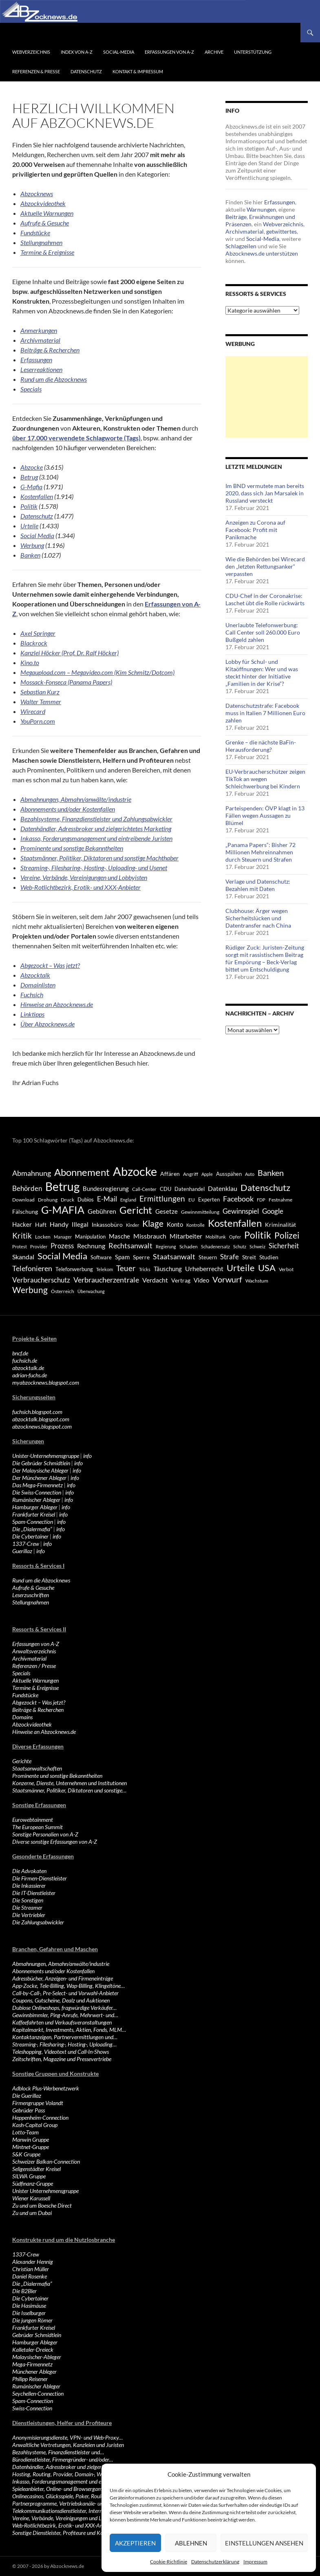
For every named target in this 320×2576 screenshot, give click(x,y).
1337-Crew (25, 1543)
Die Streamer (27, 1907)
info (87, 1455)
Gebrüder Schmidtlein (36, 2334)
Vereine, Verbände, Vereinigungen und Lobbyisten (83, 877)
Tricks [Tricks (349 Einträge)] (144, 1269)
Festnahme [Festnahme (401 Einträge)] (280, 1200)
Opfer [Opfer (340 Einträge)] (235, 1236)
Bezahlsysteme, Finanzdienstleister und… (58, 2452)
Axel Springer (37, 633)
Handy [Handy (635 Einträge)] (59, 1224)
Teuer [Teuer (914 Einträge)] (126, 1268)
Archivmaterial (40, 340)
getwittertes (281, 231)
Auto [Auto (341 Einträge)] (249, 1174)
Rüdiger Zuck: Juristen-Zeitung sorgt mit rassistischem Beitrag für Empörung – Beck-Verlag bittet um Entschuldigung (264, 958)
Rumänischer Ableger (36, 1499)
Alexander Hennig (32, 2261)
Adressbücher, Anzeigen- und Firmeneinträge (62, 1978)
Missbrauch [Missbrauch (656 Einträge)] (149, 1236)
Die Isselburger (29, 2312)
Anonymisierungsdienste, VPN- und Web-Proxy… (67, 2437)
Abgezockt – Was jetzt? (50, 965)
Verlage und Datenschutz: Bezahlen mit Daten (257, 885)
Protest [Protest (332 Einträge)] (19, 1246)
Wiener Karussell (31, 2198)
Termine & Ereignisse (35, 1687)
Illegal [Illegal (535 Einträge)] (80, 1224)
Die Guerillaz (26, 2095)
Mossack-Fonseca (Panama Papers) (66, 682)
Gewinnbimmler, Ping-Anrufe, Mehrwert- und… (65, 2014)
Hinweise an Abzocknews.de (44, 1731)
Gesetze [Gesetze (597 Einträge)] (166, 1211)
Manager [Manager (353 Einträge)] (63, 1236)
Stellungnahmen (30, 1602)
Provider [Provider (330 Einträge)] (38, 1246)
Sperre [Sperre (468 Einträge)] (141, 1257)
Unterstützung (252, 52)
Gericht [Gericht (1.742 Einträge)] (135, 1210)
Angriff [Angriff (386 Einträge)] (190, 1174)
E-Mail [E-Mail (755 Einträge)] (107, 1199)
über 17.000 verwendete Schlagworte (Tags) (76, 438)
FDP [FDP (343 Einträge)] (261, 1199)
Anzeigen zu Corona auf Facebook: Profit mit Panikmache (255, 530)
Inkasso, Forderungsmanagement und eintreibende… (71, 2481)
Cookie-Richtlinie (168, 2561)
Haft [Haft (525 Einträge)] (40, 1224)
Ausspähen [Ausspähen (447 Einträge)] (229, 1174)
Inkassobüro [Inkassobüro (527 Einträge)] (107, 1224)
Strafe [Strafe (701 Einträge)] (229, 1257)
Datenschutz (86, 71)
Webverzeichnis (31, 52)
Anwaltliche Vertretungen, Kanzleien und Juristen (68, 2444)
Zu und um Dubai (32, 2212)
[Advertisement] (266, 397)
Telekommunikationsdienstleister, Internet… (61, 2510)
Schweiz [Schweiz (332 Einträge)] (257, 1246)
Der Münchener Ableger (39, 1477)
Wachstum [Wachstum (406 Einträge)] (256, 1281)
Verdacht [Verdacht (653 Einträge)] (155, 1280)
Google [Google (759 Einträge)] (272, 1211)
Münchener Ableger (34, 2371)
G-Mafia (31, 486)
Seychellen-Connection (38, 2393)
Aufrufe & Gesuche (33, 1587)
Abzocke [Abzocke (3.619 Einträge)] (135, 1171)
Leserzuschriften (30, 1594)
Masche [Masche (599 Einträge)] (119, 1236)
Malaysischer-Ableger (36, 2356)
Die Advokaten (29, 1870)
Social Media (37, 535)
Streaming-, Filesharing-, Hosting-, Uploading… (64, 2044)
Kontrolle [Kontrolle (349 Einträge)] (195, 1225)
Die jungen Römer (32, 2320)
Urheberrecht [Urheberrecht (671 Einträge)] (204, 1268)
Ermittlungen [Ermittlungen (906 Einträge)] (162, 1198)
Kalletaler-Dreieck (32, 2349)
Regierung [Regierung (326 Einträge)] (166, 1246)
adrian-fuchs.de (29, 1375)
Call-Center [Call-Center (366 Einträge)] (144, 1189)
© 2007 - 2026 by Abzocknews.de (48, 2566)
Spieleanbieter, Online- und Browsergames (59, 2488)
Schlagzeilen (240, 246)
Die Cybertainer (30, 1536)
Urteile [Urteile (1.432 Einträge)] (241, 1267)
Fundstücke (25, 1695)
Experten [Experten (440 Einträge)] (209, 1199)
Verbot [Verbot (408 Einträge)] (286, 1269)
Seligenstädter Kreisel (36, 2168)
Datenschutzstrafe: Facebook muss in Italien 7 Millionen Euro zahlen (265, 713)
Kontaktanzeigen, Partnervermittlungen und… (64, 2036)
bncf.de (20, 1353)
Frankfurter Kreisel (33, 1514)
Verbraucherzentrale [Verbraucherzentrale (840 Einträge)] (106, 1279)
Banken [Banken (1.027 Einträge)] (271, 1172)
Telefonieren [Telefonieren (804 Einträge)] (32, 1268)
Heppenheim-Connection (40, 2117)
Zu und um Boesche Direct (42, 2205)
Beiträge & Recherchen (38, 1709)
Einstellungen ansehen (264, 2543)
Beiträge (236, 216)
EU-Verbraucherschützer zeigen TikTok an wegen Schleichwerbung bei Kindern (265, 779)
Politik (29, 506)
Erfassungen (279, 202)
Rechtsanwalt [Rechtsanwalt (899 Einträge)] (130, 1245)
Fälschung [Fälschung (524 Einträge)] (25, 1211)
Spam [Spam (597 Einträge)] (122, 1257)
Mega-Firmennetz (32, 2364)
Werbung (32, 545)
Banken (30, 555)
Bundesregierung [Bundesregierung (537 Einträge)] (106, 1188)
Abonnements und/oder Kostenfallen (67, 809)
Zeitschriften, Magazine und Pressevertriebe (61, 2058)
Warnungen (261, 209)
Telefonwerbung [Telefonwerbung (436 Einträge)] (74, 1269)
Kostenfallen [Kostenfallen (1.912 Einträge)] (235, 1223)
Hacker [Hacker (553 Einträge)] (22, 1224)
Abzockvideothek (32, 1724)
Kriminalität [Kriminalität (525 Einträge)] (280, 1224)
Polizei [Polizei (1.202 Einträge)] (286, 1235)
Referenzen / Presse (34, 1665)
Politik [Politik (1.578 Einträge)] (257, 1235)
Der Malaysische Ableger (40, 1470)
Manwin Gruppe (30, 2139)
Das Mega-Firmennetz (37, 1485)
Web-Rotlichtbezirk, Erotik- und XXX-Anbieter (80, 887)
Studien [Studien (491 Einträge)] (268, 1257)
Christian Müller (30, 2268)
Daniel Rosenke (29, 2276)
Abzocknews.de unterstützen (261, 253)
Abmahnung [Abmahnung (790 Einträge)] (31, 1173)
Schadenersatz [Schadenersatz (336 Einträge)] (215, 1246)
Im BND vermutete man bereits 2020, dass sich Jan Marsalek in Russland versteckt (264, 493)
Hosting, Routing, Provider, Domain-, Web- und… (67, 2474)
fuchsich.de (24, 1360)
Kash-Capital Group (34, 2124)
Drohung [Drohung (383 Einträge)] (47, 1200)
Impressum (255, 2561)
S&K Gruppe (26, 2154)
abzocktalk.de (28, 1367)
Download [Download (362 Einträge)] (23, 1199)
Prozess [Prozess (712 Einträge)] (62, 1246)
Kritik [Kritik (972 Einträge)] (22, 1235)
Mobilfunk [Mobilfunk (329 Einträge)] (215, 1236)
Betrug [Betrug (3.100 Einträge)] (62, 1186)
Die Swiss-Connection (36, 1492)
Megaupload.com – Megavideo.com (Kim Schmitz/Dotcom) (97, 672)
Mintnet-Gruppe (30, 2146)
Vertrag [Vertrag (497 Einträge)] (180, 1280)
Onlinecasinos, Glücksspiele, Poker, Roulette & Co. (68, 2496)
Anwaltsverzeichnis (34, 1651)
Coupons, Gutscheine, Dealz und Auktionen (61, 2000)
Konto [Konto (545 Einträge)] (175, 1224)
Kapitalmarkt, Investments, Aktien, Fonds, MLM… (69, 2029)
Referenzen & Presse (36, 71)
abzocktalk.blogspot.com (40, 1419)
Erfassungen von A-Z (169, 52)
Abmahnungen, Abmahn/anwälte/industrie (75, 799)
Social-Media (118, 52)
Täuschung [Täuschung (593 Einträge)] (168, 1268)
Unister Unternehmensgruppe (45, 2190)
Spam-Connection (32, 1521)
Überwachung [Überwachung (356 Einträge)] (91, 1291)
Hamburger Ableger (34, 1507)
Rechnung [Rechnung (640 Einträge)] (91, 1246)
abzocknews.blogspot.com (42, 1426)
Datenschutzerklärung (215, 2561)
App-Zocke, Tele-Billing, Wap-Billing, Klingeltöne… (68, 1985)
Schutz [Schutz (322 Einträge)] (239, 1246)
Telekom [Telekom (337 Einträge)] (104, 1269)
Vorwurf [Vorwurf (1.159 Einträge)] (227, 1279)
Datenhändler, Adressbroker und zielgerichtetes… (67, 2466)
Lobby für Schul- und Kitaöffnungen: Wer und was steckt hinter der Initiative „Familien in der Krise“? (261, 672)
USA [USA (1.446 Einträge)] (267, 1267)
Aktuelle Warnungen (35, 1680)
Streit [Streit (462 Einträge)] (249, 1257)
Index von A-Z (77, 52)
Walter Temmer (40, 701)
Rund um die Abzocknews (41, 1580)
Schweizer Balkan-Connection (46, 2161)
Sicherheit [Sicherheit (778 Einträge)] (284, 1245)
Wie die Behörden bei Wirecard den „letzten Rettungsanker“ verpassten (265, 566)
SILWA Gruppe (29, 2176)
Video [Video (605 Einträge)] (201, 1280)
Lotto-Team (25, 2132)
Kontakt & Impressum (138, 71)
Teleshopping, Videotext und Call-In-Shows (60, 2051)
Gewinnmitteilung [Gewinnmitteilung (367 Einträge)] (200, 1212)
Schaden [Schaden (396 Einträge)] (188, 1246)
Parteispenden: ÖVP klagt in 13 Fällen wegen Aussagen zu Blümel (265, 815)
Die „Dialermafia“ (32, 1528)
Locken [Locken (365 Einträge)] (43, 1236)
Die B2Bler (24, 2290)
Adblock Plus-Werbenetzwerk (45, 2088)
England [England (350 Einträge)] (128, 1199)
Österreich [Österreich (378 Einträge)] (62, 1291)
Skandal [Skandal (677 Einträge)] (23, 1257)
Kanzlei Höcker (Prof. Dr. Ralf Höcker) (69, 653)
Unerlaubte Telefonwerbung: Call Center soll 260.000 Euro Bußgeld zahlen (262, 632)
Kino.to (29, 662)
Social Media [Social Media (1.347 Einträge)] (62, 1256)
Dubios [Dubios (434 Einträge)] (85, 1199)
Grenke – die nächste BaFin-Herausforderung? (260, 746)
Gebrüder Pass (28, 2110)
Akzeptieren (135, 2543)
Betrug (29, 477)
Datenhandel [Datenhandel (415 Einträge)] (189, 1189)
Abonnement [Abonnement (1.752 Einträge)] (82, 1172)
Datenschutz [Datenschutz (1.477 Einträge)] (265, 1187)
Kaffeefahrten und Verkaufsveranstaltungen (62, 2022)
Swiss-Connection (32, 2408)
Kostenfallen (36, 496)
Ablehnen (191, 2543)
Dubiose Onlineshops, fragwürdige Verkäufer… (64, 2007)
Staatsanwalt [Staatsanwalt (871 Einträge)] (174, 1256)
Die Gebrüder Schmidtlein (41, 1463)
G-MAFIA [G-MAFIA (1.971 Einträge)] (62, 1210)
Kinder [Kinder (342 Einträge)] (132, 1225)
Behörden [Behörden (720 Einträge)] (27, 1188)
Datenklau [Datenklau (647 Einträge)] (222, 1188)
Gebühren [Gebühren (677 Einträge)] (102, 1211)
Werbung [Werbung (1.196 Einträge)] (30, 1290)
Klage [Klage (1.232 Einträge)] (152, 1223)
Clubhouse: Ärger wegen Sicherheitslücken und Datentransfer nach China (258, 918)
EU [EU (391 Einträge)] (191, 1200)
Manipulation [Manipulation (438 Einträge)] (90, 1236)
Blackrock (33, 643)
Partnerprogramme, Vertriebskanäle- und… (61, 2503)
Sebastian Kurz (40, 692)
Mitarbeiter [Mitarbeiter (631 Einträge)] (186, 1236)
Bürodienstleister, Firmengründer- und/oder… (62, 2459)
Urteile (29, 526)
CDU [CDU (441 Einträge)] (165, 1189)
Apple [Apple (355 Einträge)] (207, 1174)
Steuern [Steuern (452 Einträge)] (208, 1257)
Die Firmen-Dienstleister (39, 1878)
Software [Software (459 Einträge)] (101, 1257)
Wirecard (32, 711)
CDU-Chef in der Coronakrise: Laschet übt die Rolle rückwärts (265, 599)
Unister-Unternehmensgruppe (45, 1455)
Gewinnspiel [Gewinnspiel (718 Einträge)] (241, 1211)
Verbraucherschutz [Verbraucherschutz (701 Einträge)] (41, 1280)
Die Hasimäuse (29, 2305)
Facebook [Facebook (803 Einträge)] (238, 1198)
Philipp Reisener (30, 2378)
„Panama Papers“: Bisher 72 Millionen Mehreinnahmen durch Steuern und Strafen (260, 852)
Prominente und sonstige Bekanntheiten (71, 848)
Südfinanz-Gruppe (32, 2183)
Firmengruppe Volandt (37, 2102)
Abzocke (31, 467)
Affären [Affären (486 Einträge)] (170, 1173)
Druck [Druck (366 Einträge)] (67, 1199)
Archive (214, 52)
